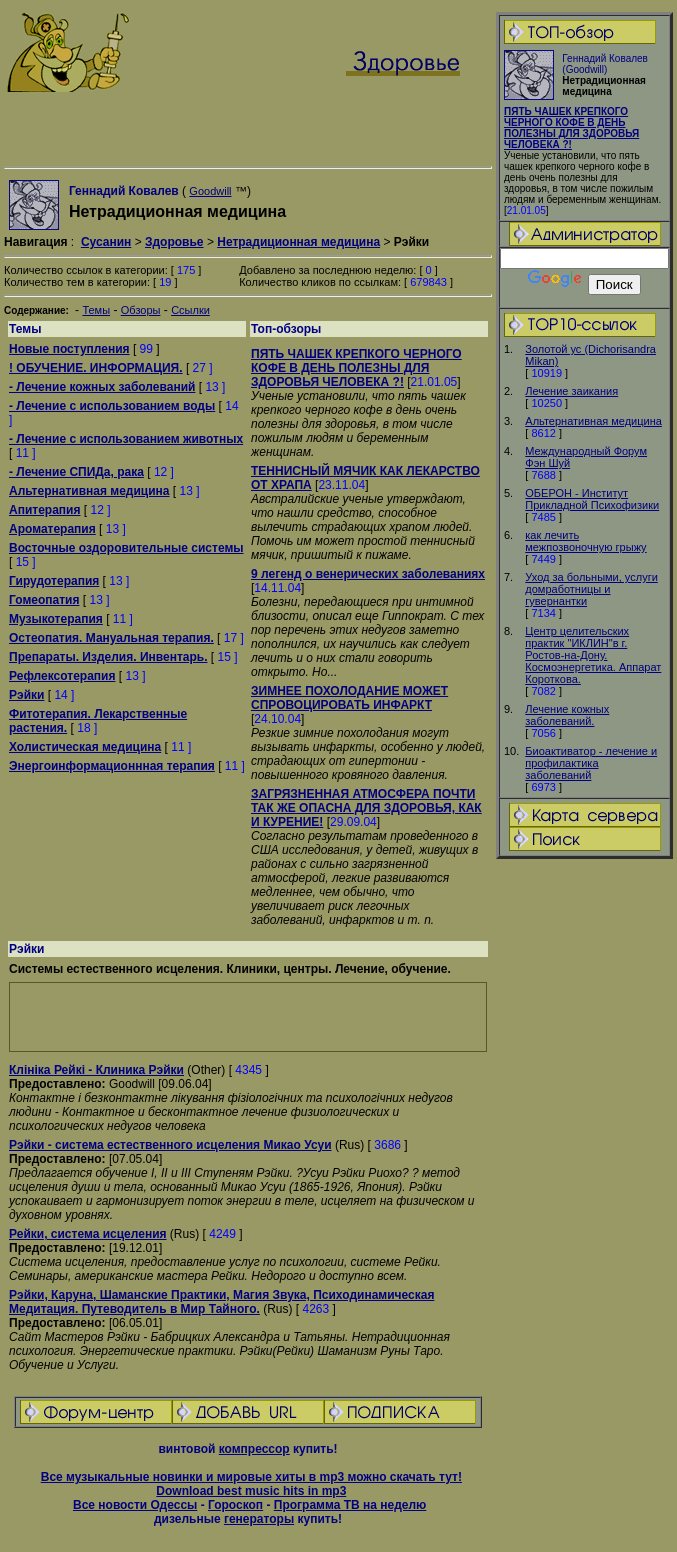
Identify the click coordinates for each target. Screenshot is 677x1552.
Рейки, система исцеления (88, 1234)
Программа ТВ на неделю (350, 1505)
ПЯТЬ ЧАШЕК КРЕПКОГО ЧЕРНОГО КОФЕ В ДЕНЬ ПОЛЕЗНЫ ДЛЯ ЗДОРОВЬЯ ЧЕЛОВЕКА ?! (571, 128)
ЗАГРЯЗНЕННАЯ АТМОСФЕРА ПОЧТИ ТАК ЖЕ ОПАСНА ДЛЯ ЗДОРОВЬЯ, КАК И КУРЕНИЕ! (366, 808)
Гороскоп (235, 1505)
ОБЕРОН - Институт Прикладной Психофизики (592, 499)
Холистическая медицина (85, 747)
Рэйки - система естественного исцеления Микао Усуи (170, 1145)
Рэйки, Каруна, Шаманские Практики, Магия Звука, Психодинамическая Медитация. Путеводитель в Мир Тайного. (221, 1302)
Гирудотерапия (54, 581)
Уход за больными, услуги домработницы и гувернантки (591, 589)
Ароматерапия (52, 529)
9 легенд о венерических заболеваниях (368, 574)
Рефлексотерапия (62, 676)
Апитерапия (44, 510)
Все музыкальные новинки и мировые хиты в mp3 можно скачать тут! (251, 1477)
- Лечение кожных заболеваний (102, 387)
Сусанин (106, 242)
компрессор (254, 1449)
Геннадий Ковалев (124, 191)
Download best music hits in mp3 (251, 1491)
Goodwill (210, 191)
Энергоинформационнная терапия (112, 766)
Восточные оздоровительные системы (126, 548)
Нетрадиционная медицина (298, 242)
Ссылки (190, 310)
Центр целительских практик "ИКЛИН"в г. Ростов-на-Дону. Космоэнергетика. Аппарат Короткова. (593, 655)
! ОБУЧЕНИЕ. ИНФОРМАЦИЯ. (96, 368)
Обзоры (141, 310)
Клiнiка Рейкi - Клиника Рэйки (96, 1070)
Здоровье (174, 242)
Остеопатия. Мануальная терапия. (111, 638)
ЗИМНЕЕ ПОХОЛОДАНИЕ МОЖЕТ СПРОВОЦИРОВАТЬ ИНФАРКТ (349, 698)
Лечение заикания (571, 391)
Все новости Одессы (135, 1505)
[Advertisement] (248, 1017)
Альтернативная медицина (593, 421)
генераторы (259, 1519)
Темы (96, 310)
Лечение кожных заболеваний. (567, 715)
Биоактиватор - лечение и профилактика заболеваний (591, 763)
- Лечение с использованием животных (126, 439)
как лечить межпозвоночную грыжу (585, 541)
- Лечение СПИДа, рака (76, 472)
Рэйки (26, 695)
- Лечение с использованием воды (112, 406)
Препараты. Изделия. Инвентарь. (108, 657)
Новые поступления (69, 349)
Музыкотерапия (56, 619)
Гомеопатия (44, 600)
